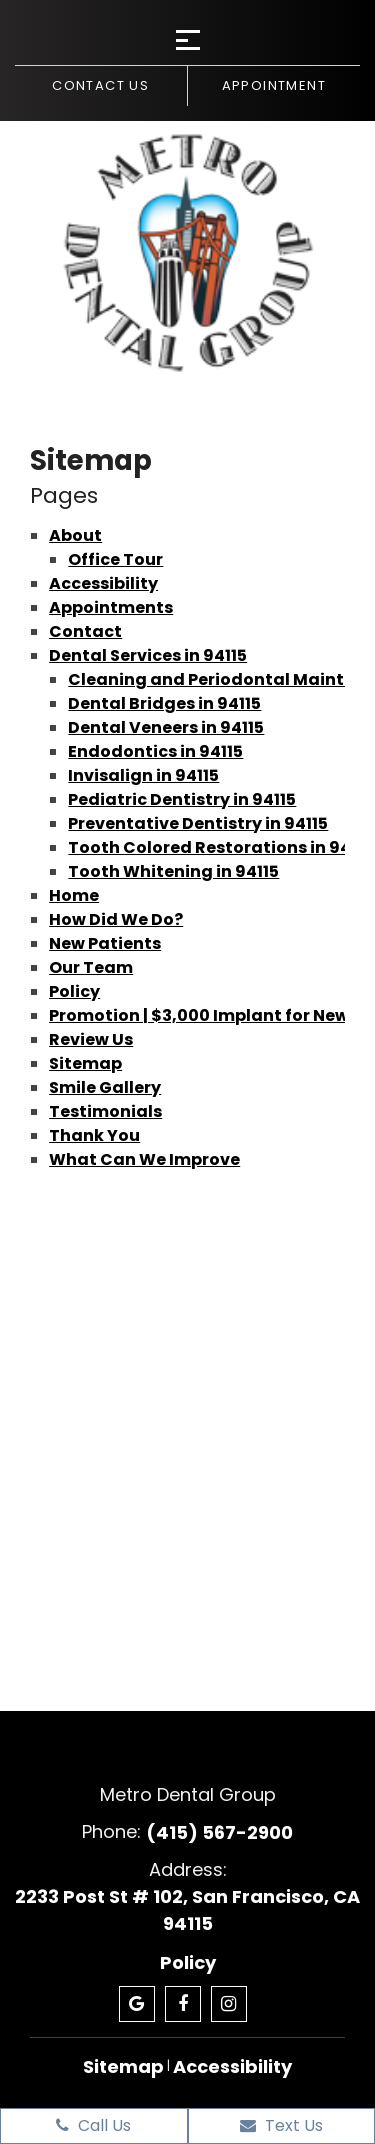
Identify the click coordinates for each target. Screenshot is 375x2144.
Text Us (281, 2125)
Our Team (91, 967)
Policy (74, 991)
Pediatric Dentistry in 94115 (182, 799)
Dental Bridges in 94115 (164, 703)
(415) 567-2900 (219, 1832)
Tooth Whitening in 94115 (173, 871)
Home (74, 895)
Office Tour (115, 559)
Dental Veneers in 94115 (166, 727)
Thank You (94, 1135)
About (75, 535)
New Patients (105, 943)
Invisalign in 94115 (143, 775)
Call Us (93, 2125)
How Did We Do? (116, 919)
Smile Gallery (105, 1087)
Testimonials (105, 1111)
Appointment (274, 85)
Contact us (100, 85)
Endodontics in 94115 (155, 751)
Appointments (111, 607)
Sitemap (85, 1063)
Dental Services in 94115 (148, 655)
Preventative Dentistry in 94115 (198, 823)
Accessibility (103, 583)
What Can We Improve (144, 1159)
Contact (85, 631)
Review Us (91, 1039)
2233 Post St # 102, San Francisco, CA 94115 (187, 1910)
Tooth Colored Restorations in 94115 (220, 847)
